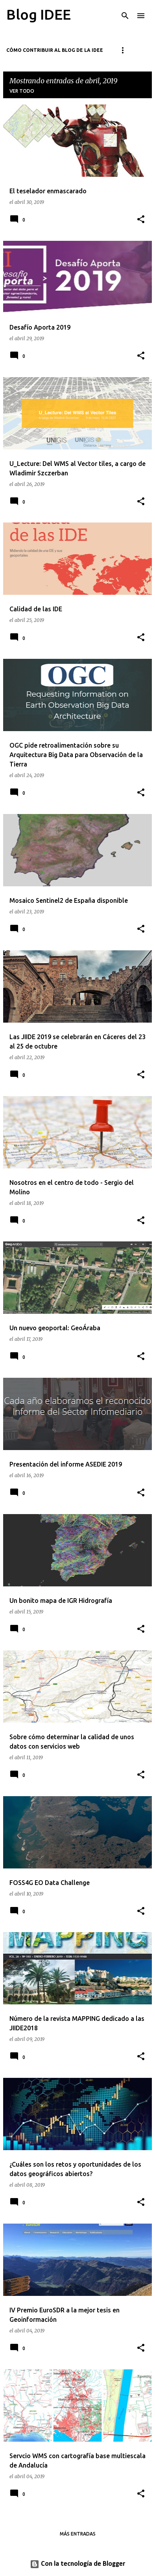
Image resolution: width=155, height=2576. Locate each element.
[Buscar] (125, 15)
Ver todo (21, 91)
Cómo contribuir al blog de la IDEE (54, 50)
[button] (141, 220)
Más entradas (78, 2533)
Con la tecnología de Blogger (77, 2564)
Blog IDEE (38, 14)
